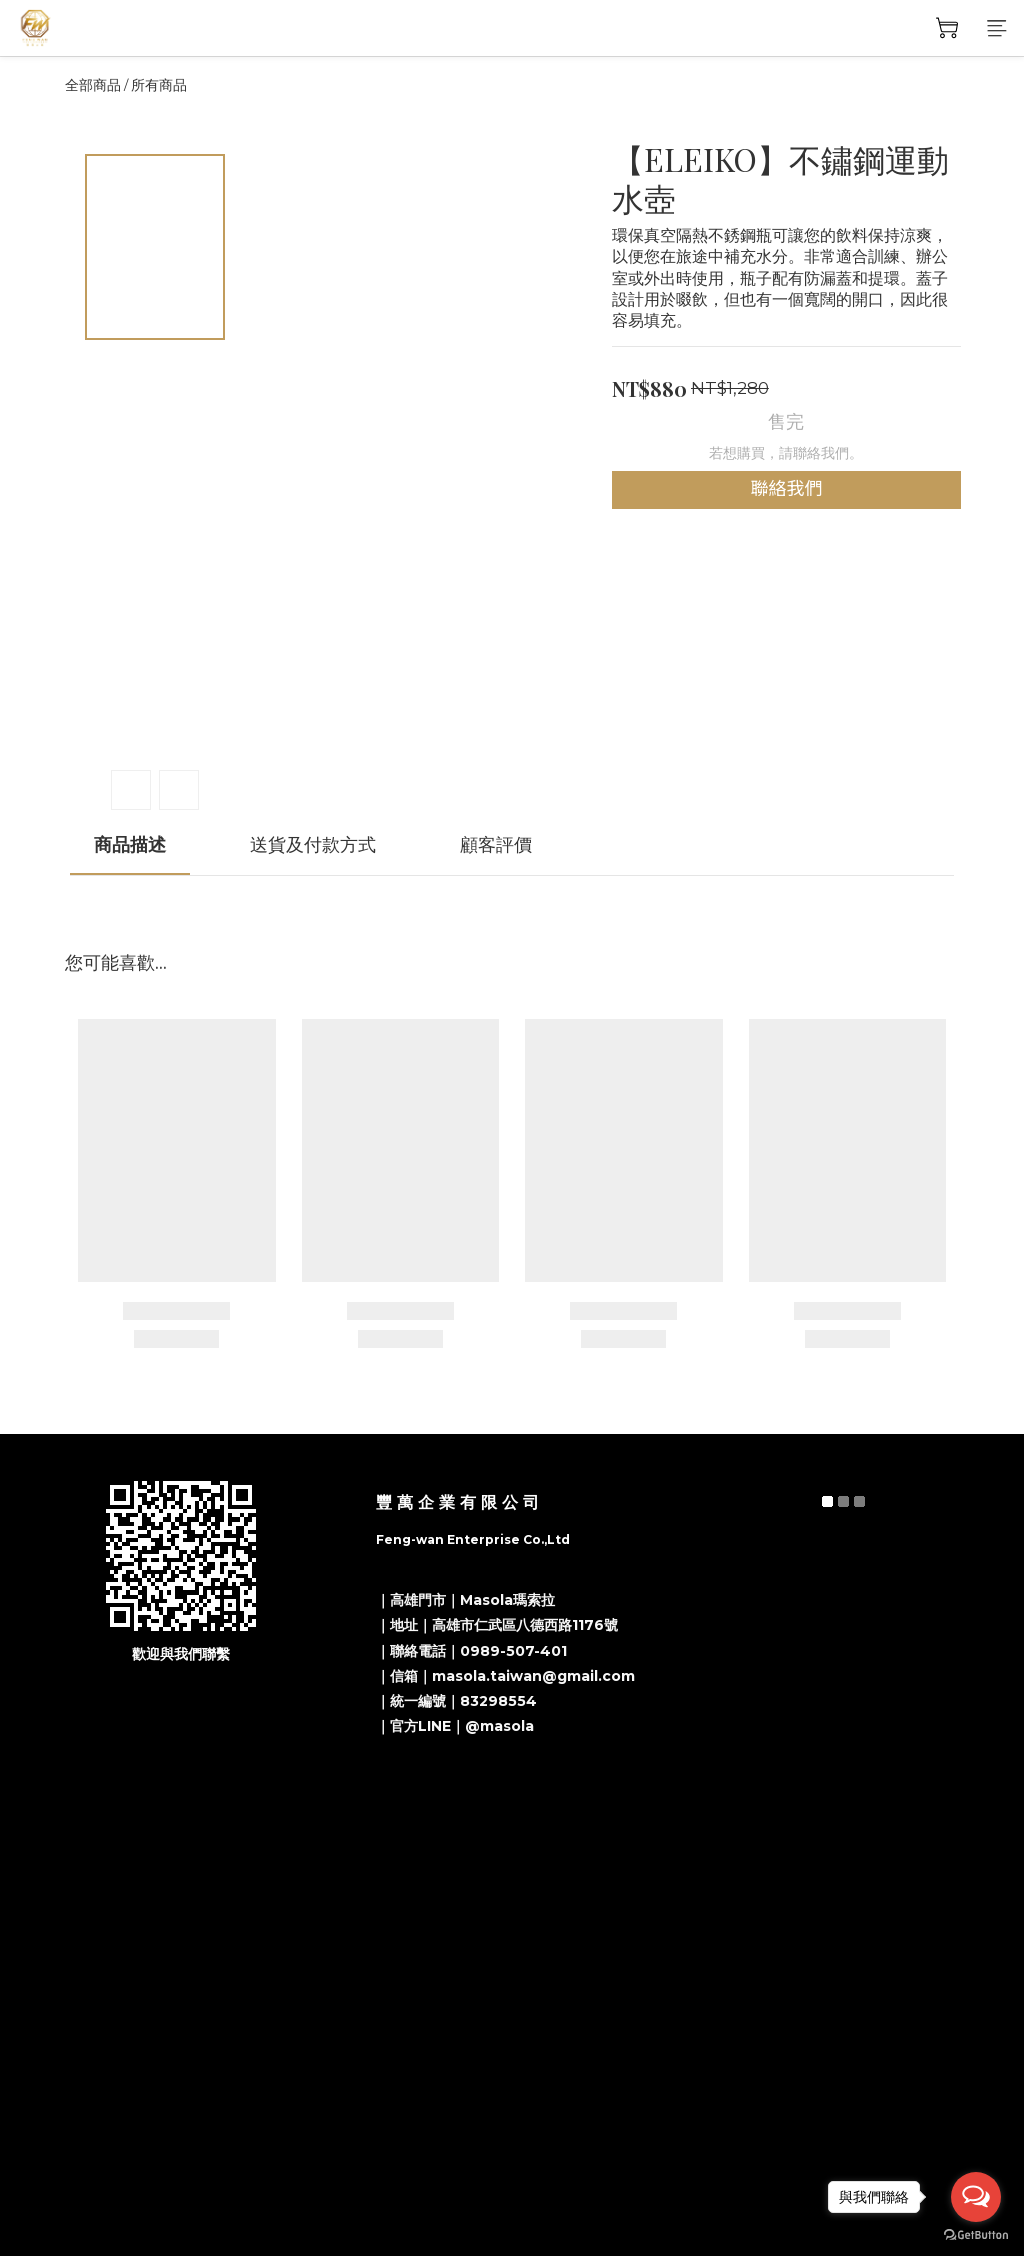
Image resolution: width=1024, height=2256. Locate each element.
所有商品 (159, 85)
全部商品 (93, 85)
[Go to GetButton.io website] (976, 2235)
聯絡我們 (786, 489)
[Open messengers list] (976, 2197)
